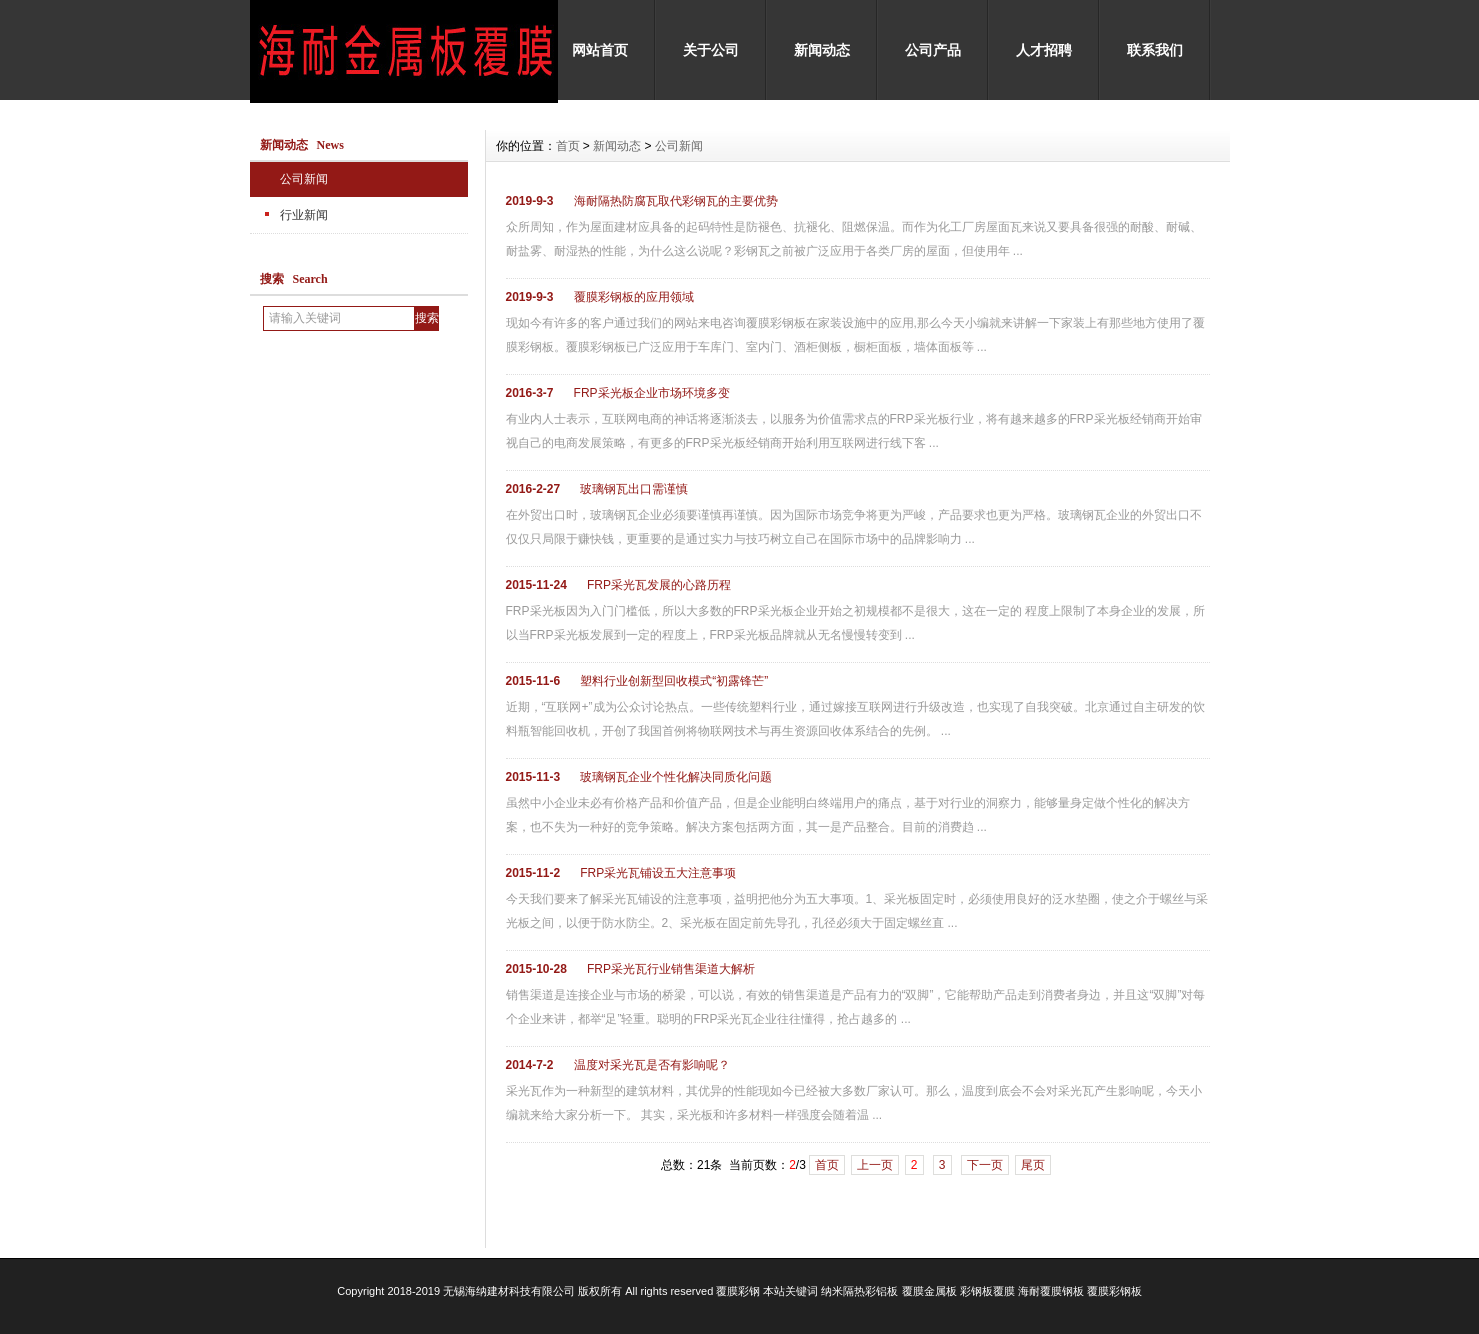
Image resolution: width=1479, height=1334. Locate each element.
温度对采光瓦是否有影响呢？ (652, 1065)
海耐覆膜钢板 (1051, 1291)
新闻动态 (822, 50)
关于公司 (711, 50)
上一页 (875, 1165)
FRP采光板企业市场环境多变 (652, 393)
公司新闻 (304, 179)
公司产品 (933, 50)
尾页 (1033, 1165)
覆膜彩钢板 (1114, 1291)
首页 (568, 146)
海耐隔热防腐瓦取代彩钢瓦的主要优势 (676, 201)
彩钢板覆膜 (987, 1291)
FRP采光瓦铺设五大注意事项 (658, 873)
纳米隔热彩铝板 (859, 1291)
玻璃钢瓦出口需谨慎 (634, 489)
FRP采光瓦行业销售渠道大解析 (671, 969)
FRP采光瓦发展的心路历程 (659, 585)
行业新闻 (304, 215)
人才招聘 (1044, 50)
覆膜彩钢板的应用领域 (634, 297)
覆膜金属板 (929, 1291)
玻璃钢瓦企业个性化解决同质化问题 (676, 777)
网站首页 (600, 50)
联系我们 (1155, 50)
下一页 (985, 1165)
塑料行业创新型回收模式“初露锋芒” (674, 681)
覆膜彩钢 (738, 1291)
